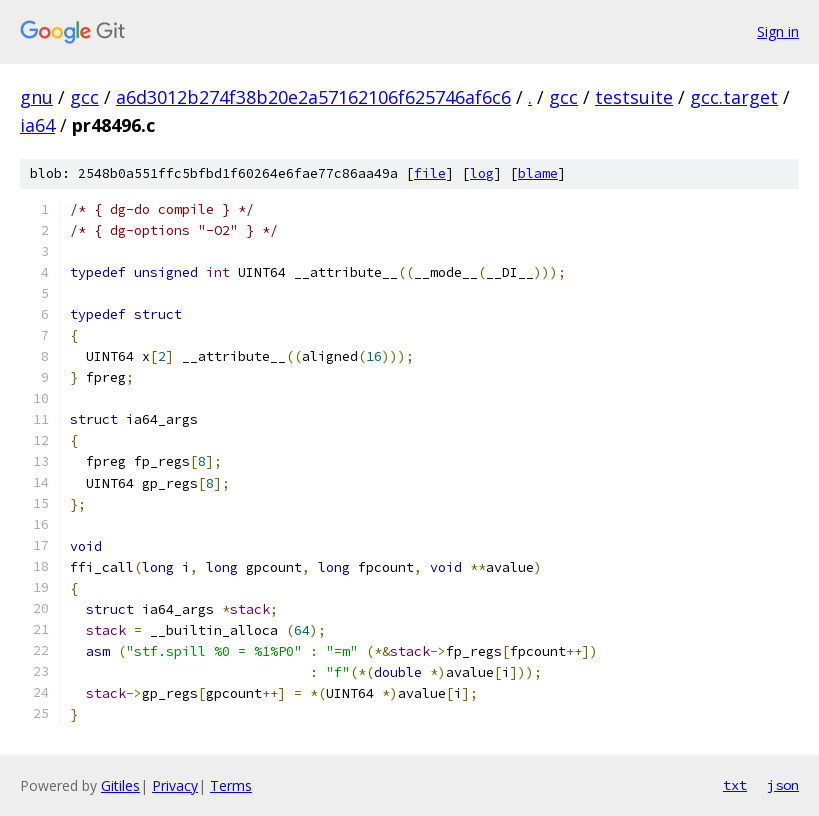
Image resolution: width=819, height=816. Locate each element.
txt (735, 785)
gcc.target (734, 97)
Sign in (778, 31)
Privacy (175, 785)
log (482, 173)
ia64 (37, 125)
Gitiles (120, 785)
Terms (231, 785)
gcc (84, 97)
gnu (36, 97)
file (430, 173)
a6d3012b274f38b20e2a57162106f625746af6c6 (313, 97)
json (783, 785)
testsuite (634, 97)
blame (538, 173)
